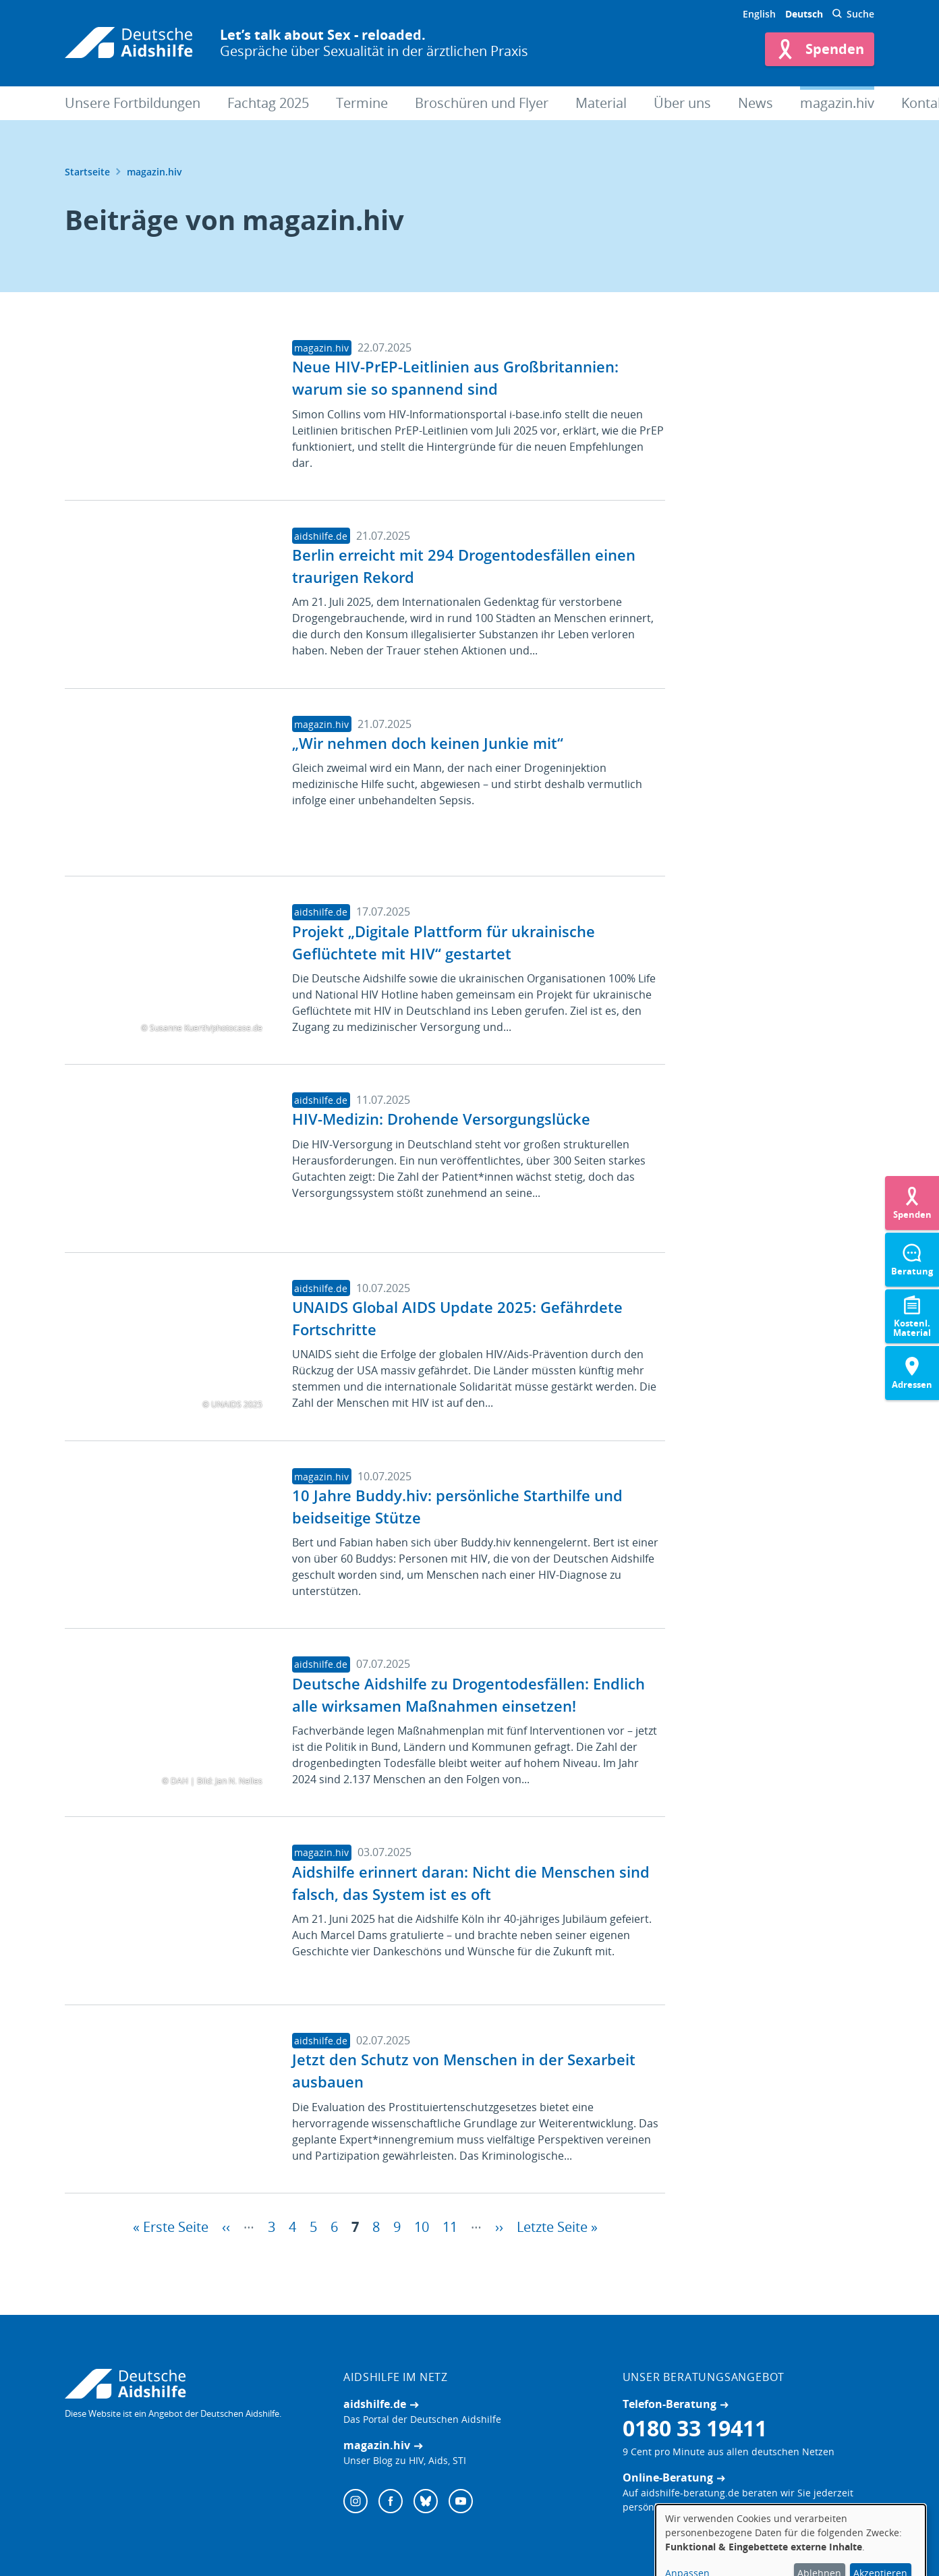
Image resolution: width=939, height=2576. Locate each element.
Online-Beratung (668, 2477)
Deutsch (804, 13)
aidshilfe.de (374, 2404)
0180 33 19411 (695, 2427)
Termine (362, 103)
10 (421, 2225)
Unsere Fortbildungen (132, 103)
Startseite (87, 171)
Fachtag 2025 (268, 103)
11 (450, 2225)
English (759, 13)
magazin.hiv (837, 103)
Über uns (682, 103)
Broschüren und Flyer (481, 103)
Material (601, 103)
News (755, 103)
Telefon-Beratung (669, 2404)
